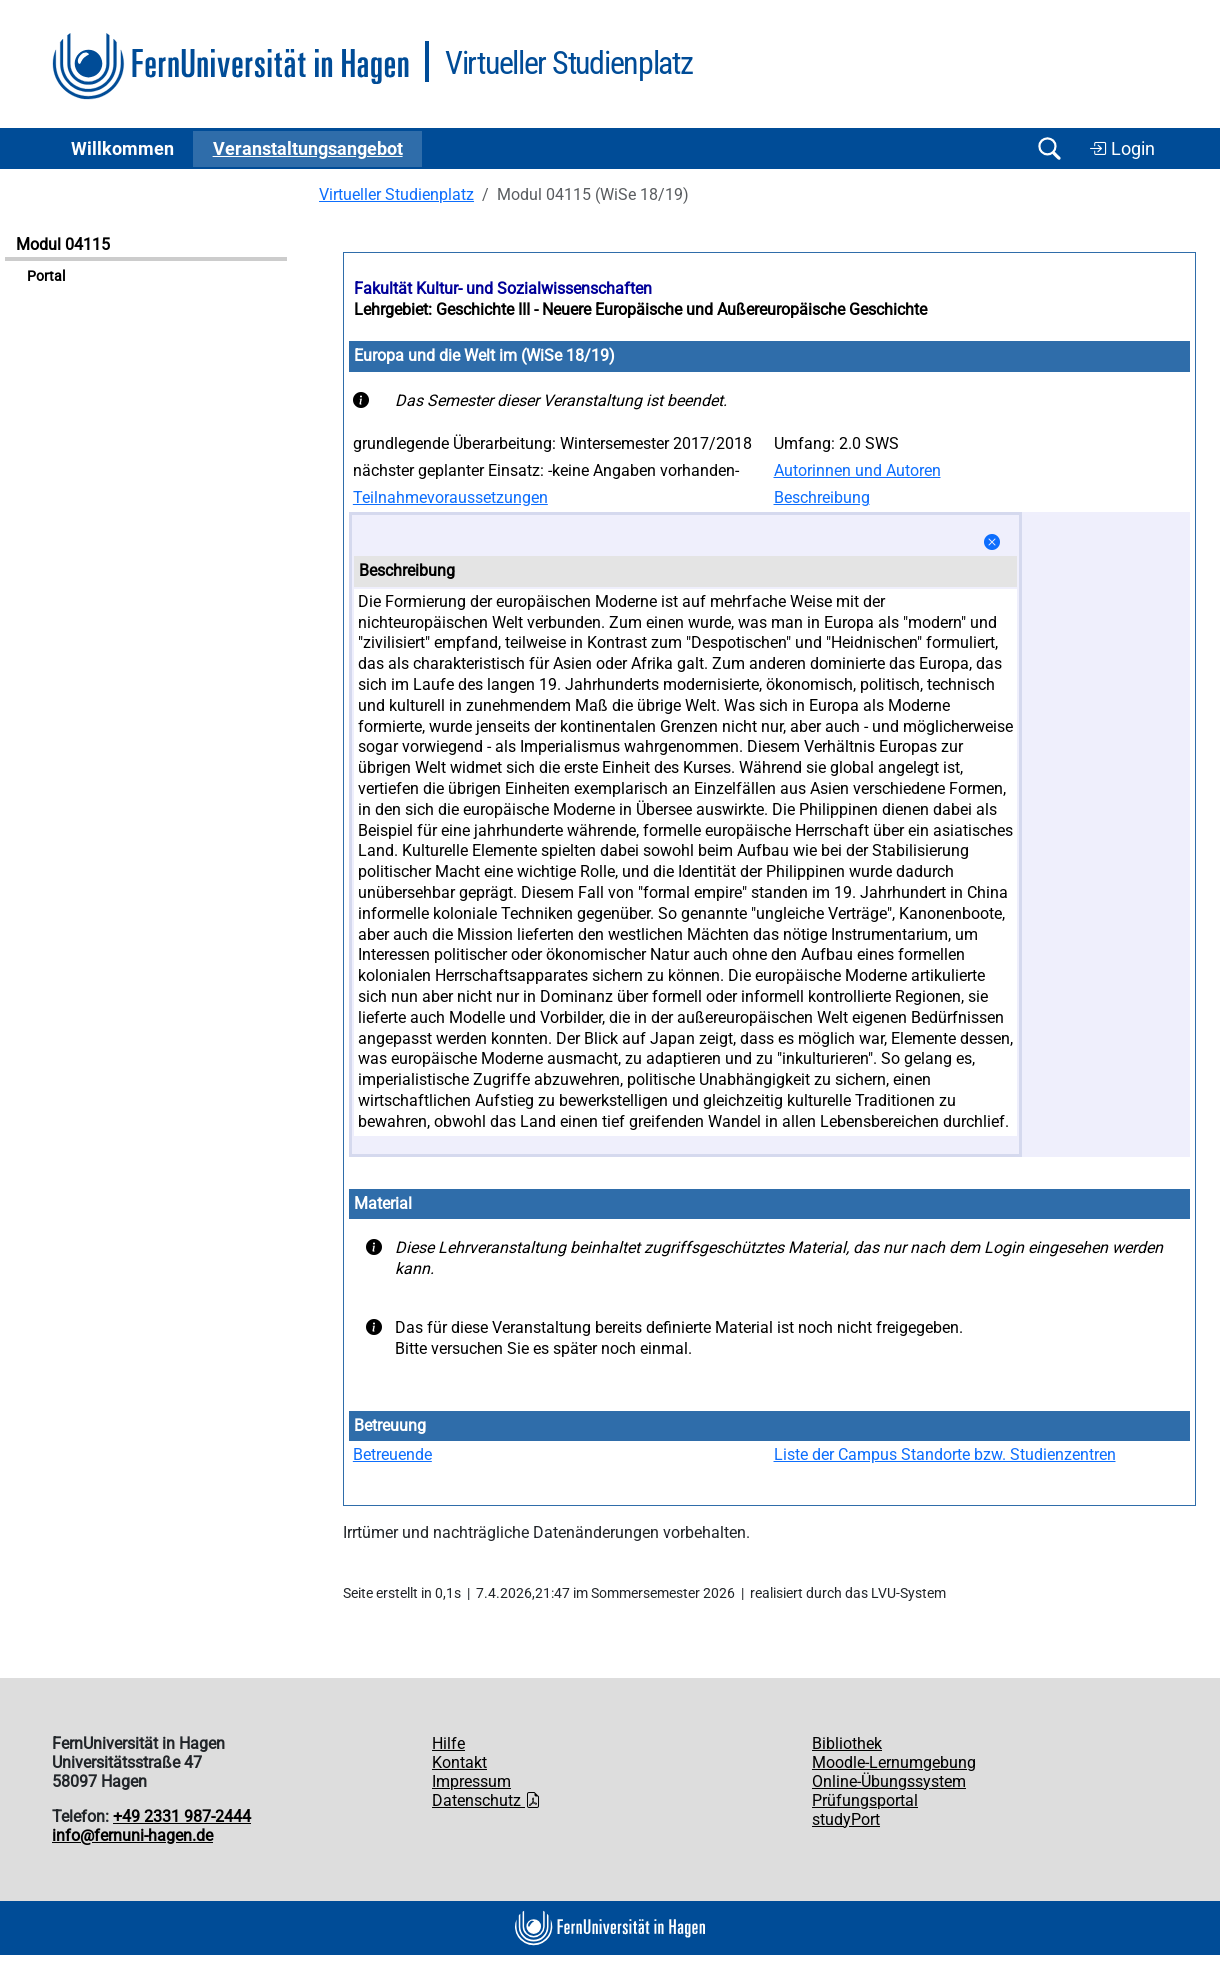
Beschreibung (822, 497)
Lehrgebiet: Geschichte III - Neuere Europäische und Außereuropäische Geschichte (640, 309)
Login (1122, 149)
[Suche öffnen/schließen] (1049, 148)
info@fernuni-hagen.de (132, 1835)
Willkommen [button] (122, 149)
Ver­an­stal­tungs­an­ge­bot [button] (308, 149)
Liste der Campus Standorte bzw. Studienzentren (945, 1454)
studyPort (846, 1819)
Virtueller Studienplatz (396, 194)
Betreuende (392, 1454)
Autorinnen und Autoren (857, 470)
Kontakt (459, 1762)
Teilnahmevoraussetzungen (450, 497)
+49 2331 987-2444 (182, 1816)
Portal (46, 276)
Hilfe (448, 1743)
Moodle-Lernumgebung (894, 1762)
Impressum (471, 1781)
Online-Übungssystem (889, 1781)
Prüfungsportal (865, 1800)
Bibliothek (847, 1743)
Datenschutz (486, 1800)
